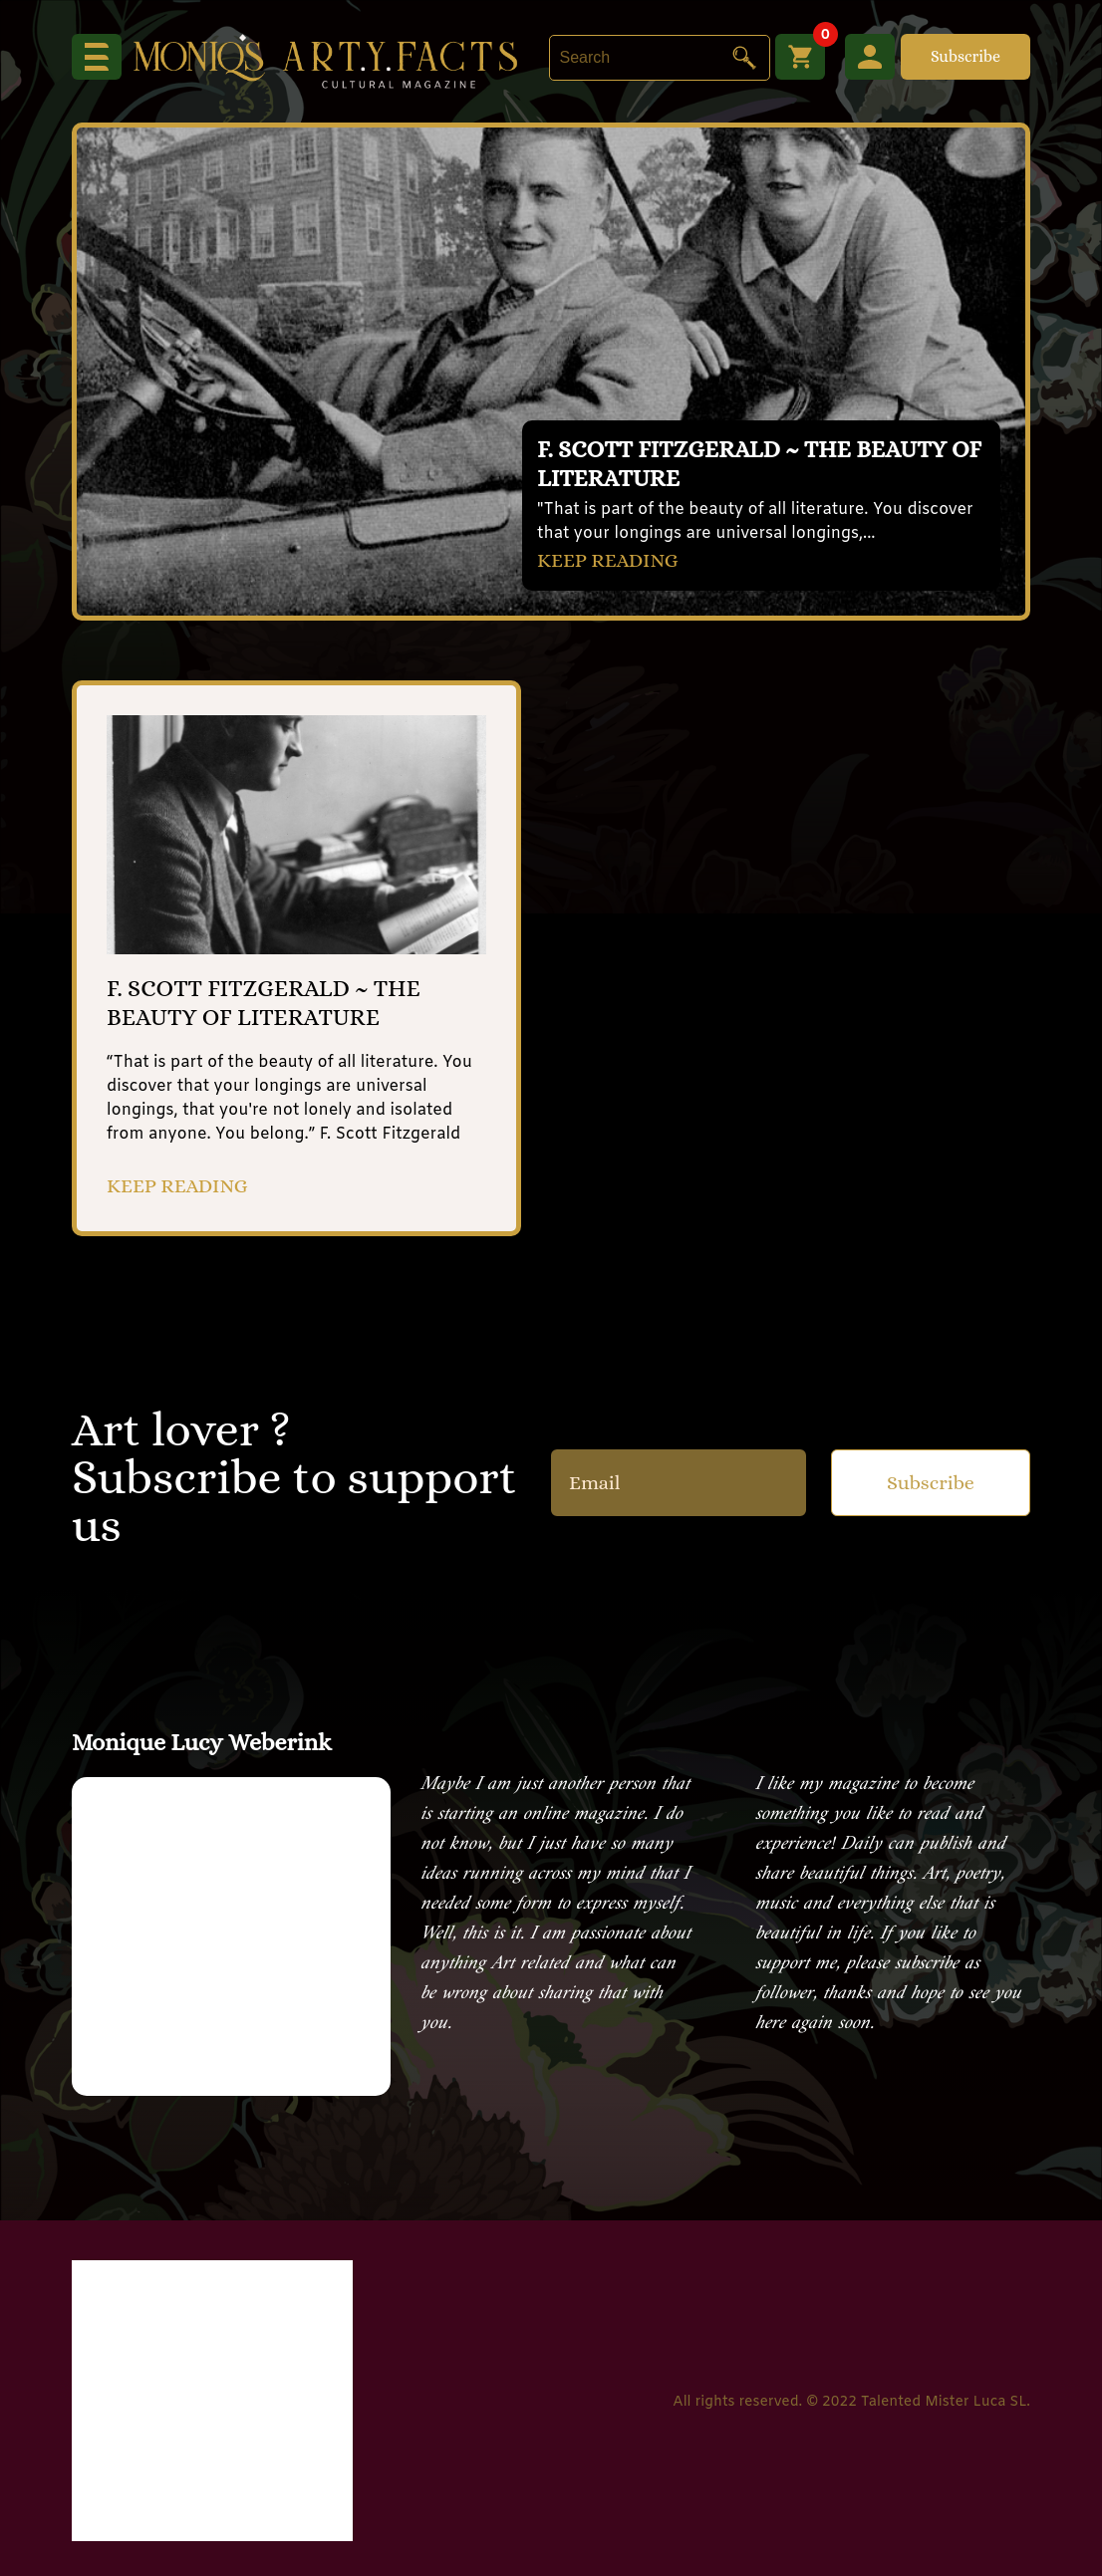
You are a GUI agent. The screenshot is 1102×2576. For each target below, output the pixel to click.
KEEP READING (608, 560)
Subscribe (965, 56)
